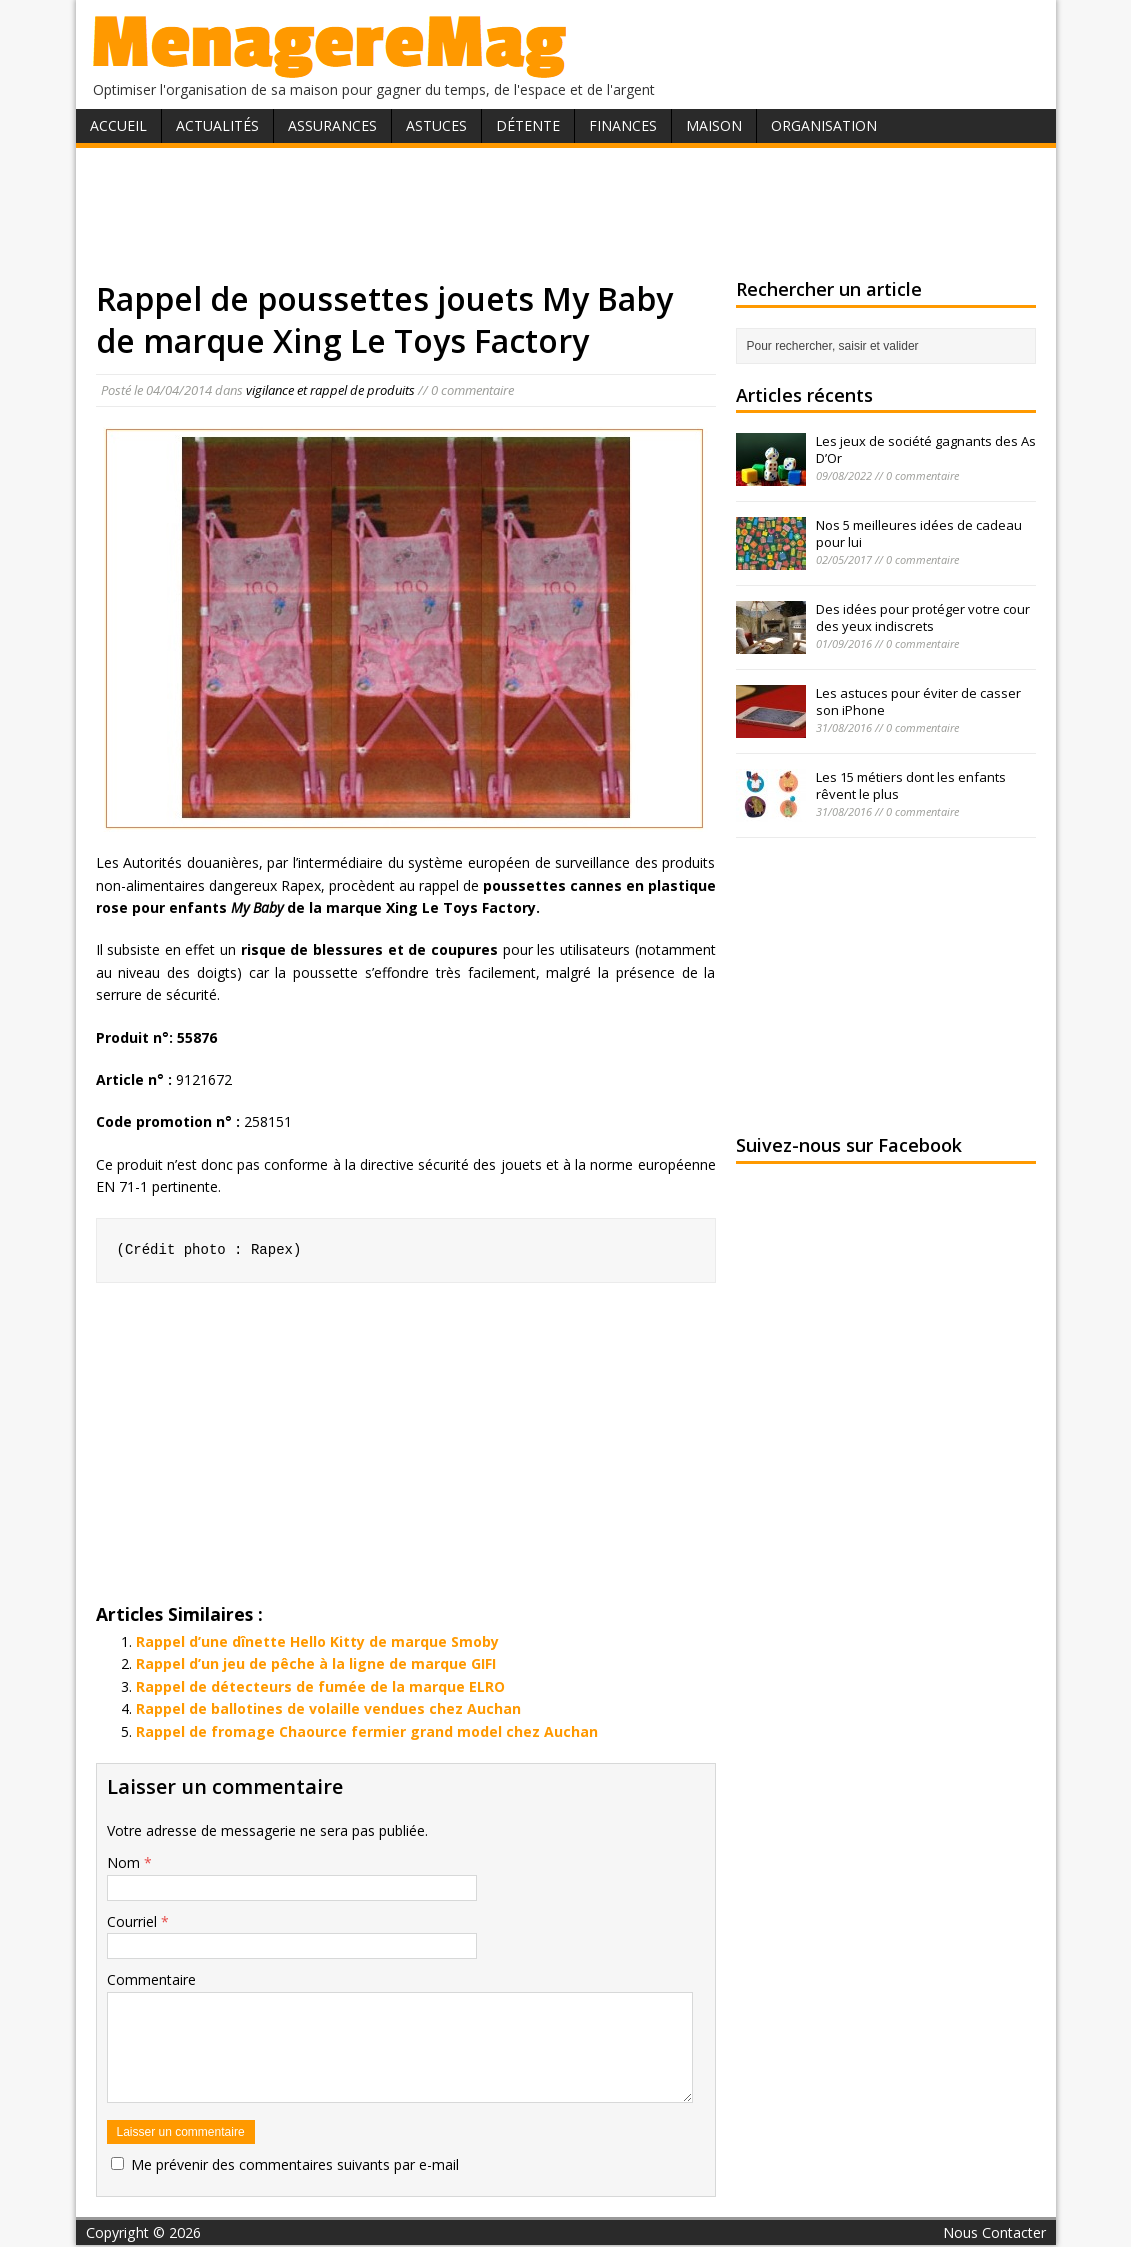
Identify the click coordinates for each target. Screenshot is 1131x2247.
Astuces (436, 125)
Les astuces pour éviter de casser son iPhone (918, 701)
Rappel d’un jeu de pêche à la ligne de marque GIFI (316, 1663)
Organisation (824, 125)
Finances (623, 125)
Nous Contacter (994, 2232)
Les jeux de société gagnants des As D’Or (926, 449)
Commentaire (151, 1979)
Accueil (118, 125)
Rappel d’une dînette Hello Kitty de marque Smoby (317, 1641)
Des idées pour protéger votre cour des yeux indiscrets (923, 617)
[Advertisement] (566, 213)
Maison (714, 125)
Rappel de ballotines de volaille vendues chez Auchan (328, 1708)
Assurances (332, 125)
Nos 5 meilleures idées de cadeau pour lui (919, 533)
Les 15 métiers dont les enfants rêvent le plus (911, 785)
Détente (528, 125)
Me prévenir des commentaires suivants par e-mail (295, 2164)
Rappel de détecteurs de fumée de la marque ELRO (320, 1686)
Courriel (134, 1921)
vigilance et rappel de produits (330, 390)
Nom (125, 1862)
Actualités (217, 125)
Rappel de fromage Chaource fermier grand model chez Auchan (367, 1731)
